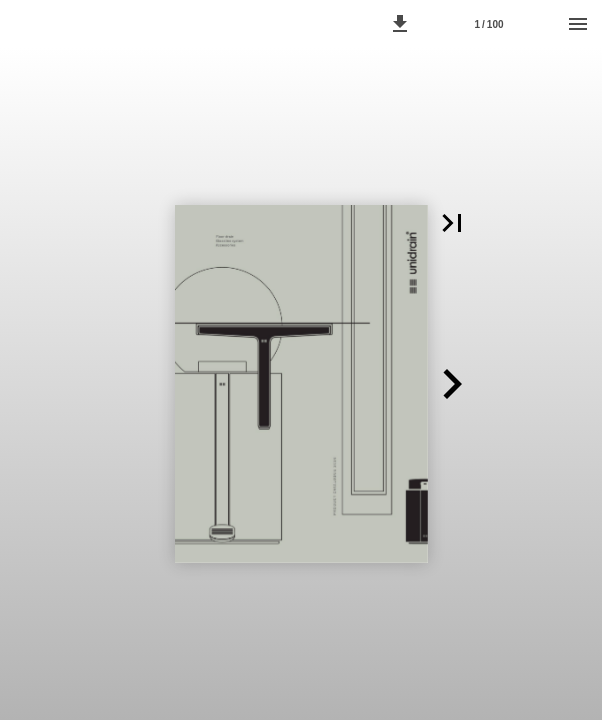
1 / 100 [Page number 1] (488, 24)
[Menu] (578, 24)
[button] (400, 24)
